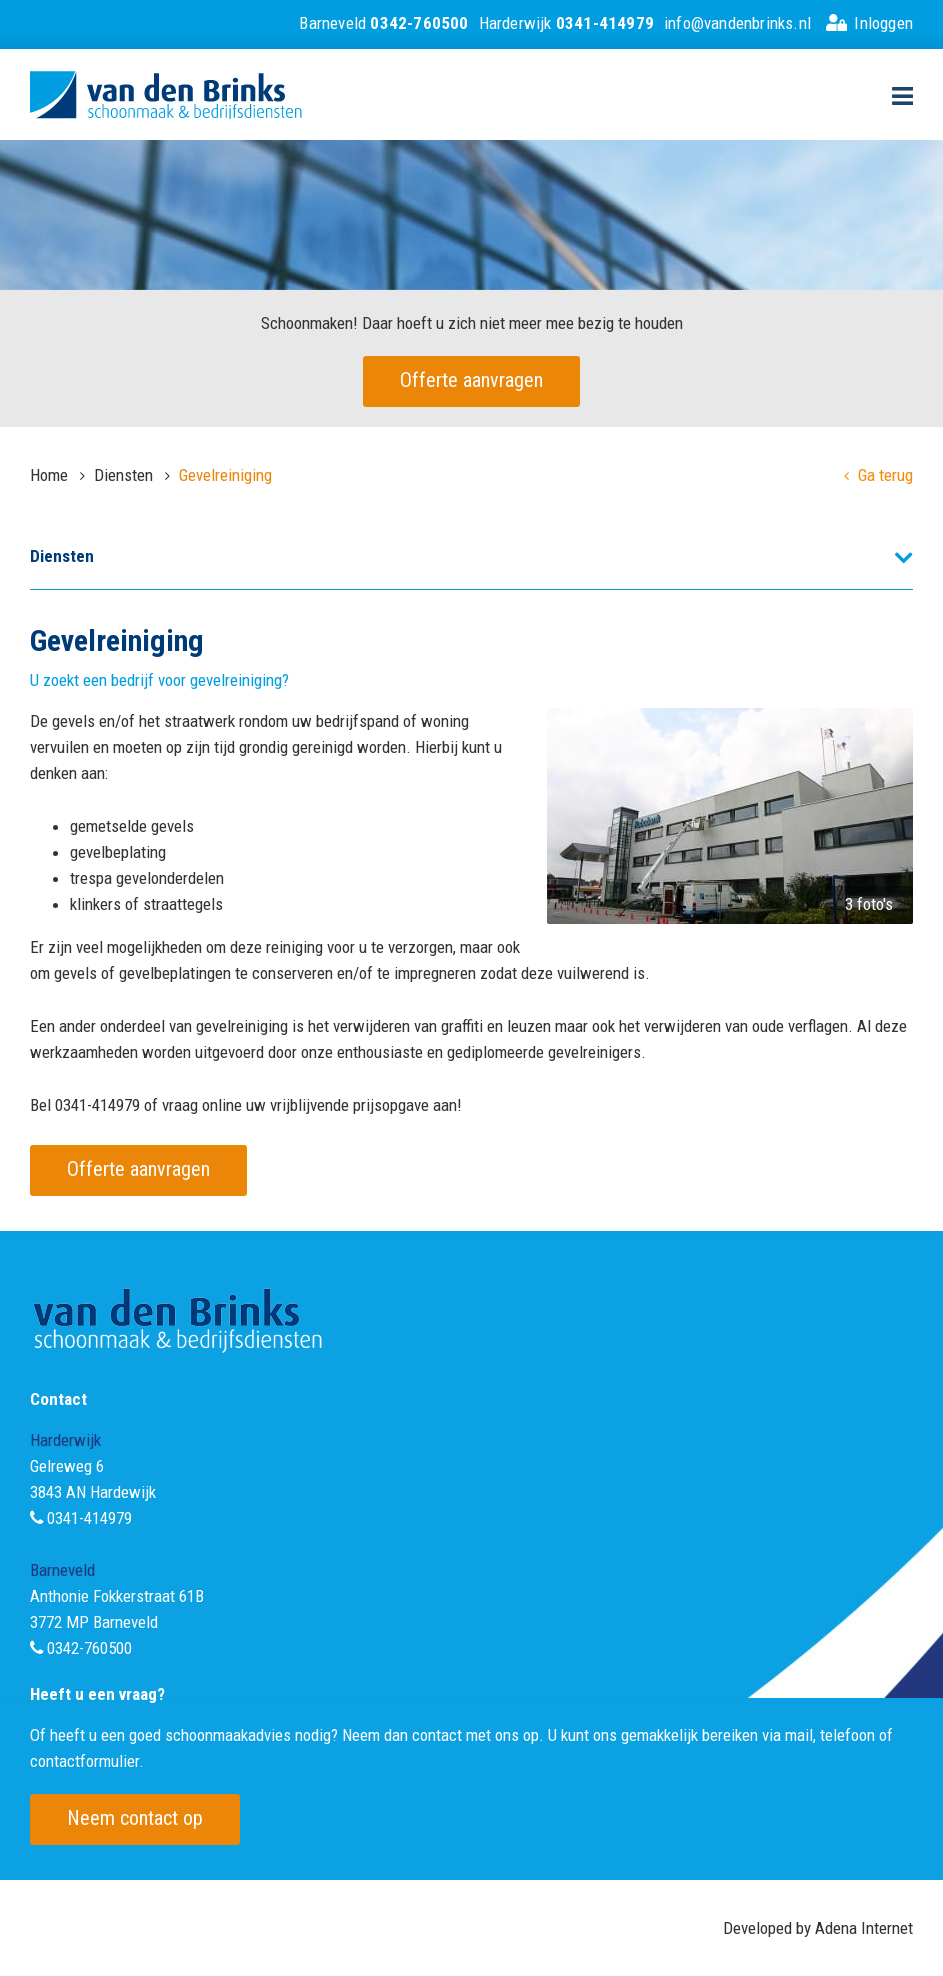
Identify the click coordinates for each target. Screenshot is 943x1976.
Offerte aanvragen (471, 380)
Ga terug (878, 475)
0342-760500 (89, 1648)
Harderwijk (566, 23)
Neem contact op (135, 1818)
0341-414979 (89, 1518)
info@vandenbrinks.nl (737, 23)
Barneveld (383, 23)
